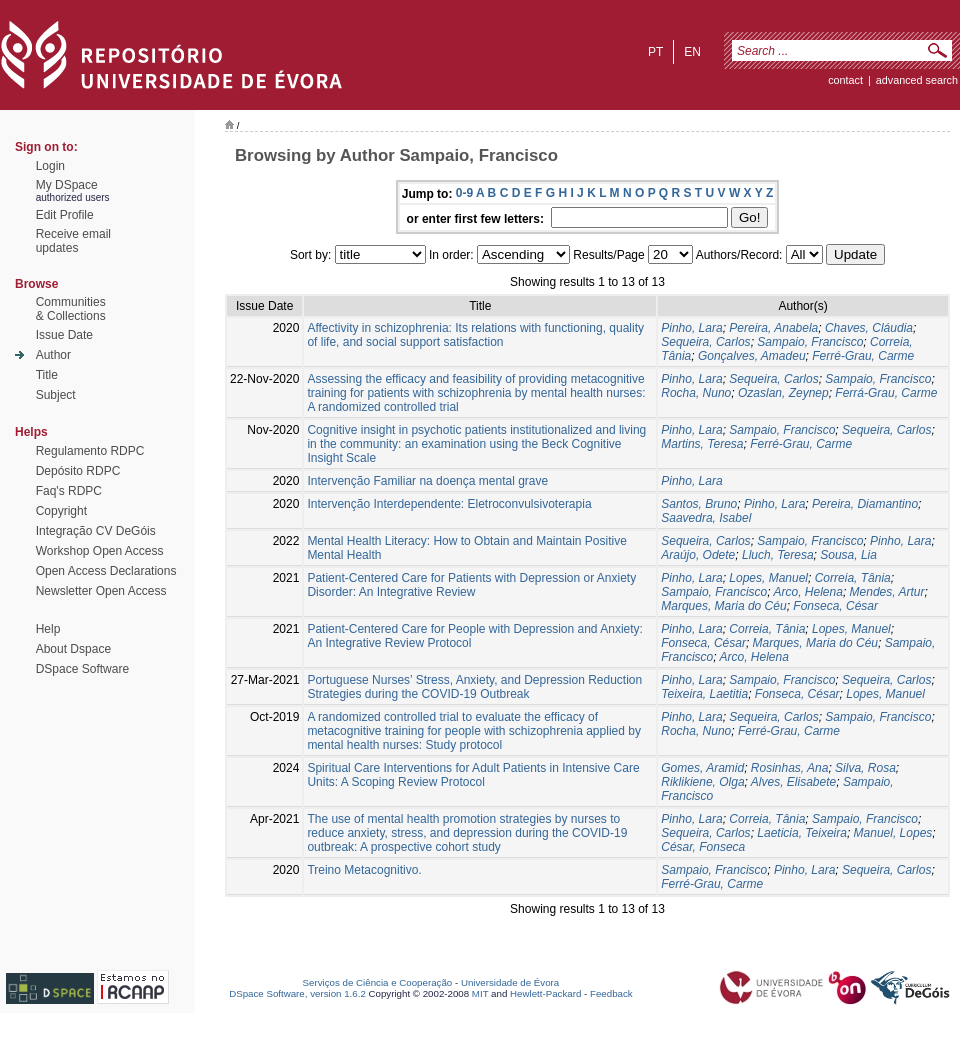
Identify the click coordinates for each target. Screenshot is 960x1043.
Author (53, 355)
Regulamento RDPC (90, 451)
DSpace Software (82, 669)
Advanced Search (917, 80)
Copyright (61, 511)
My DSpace (67, 185)
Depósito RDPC (78, 471)
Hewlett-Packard (545, 993)
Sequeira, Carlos (705, 342)
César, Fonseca (703, 847)
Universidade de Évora (510, 982)
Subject (56, 395)
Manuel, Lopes (893, 833)
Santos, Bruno (699, 504)
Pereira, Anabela (773, 328)
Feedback (611, 993)
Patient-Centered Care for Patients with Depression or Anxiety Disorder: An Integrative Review (471, 585)
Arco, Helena (808, 592)
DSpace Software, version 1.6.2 (297, 993)
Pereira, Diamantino (865, 504)
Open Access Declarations (106, 571)
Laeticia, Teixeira (802, 833)
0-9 (464, 193)
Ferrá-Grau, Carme (886, 393)
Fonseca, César (835, 606)
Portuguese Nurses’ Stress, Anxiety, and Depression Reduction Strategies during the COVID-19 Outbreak (474, 687)
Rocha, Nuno (696, 393)
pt (655, 52)
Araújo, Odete (698, 555)
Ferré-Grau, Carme (863, 356)
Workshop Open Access (100, 551)
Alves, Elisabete (793, 782)
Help (48, 629)
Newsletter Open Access (101, 591)
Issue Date (64, 335)
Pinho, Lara (691, 328)
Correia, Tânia (853, 578)
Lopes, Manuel (768, 578)
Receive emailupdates (73, 241)
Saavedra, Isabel (706, 518)
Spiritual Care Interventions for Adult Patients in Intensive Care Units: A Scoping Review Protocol (473, 775)
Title (47, 375)
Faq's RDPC (69, 491)
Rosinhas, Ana (790, 768)
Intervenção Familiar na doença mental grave (427, 481)
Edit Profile (65, 215)
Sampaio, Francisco (810, 342)
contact (845, 80)
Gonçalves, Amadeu (752, 356)
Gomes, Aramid (702, 768)
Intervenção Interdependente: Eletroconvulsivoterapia (449, 504)
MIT (480, 993)
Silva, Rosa (865, 768)
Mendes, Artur (887, 592)
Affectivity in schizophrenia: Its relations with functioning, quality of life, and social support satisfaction (475, 335)
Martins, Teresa (702, 444)
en (692, 52)
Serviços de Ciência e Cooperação (378, 982)
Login (50, 166)
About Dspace (73, 649)
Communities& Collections (71, 309)
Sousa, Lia (848, 555)
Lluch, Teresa (778, 555)
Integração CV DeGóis (96, 531)
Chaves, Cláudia (869, 328)
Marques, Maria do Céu (723, 606)
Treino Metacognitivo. (364, 870)
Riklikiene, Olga (702, 782)
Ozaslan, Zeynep (783, 393)
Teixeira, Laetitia (704, 694)
